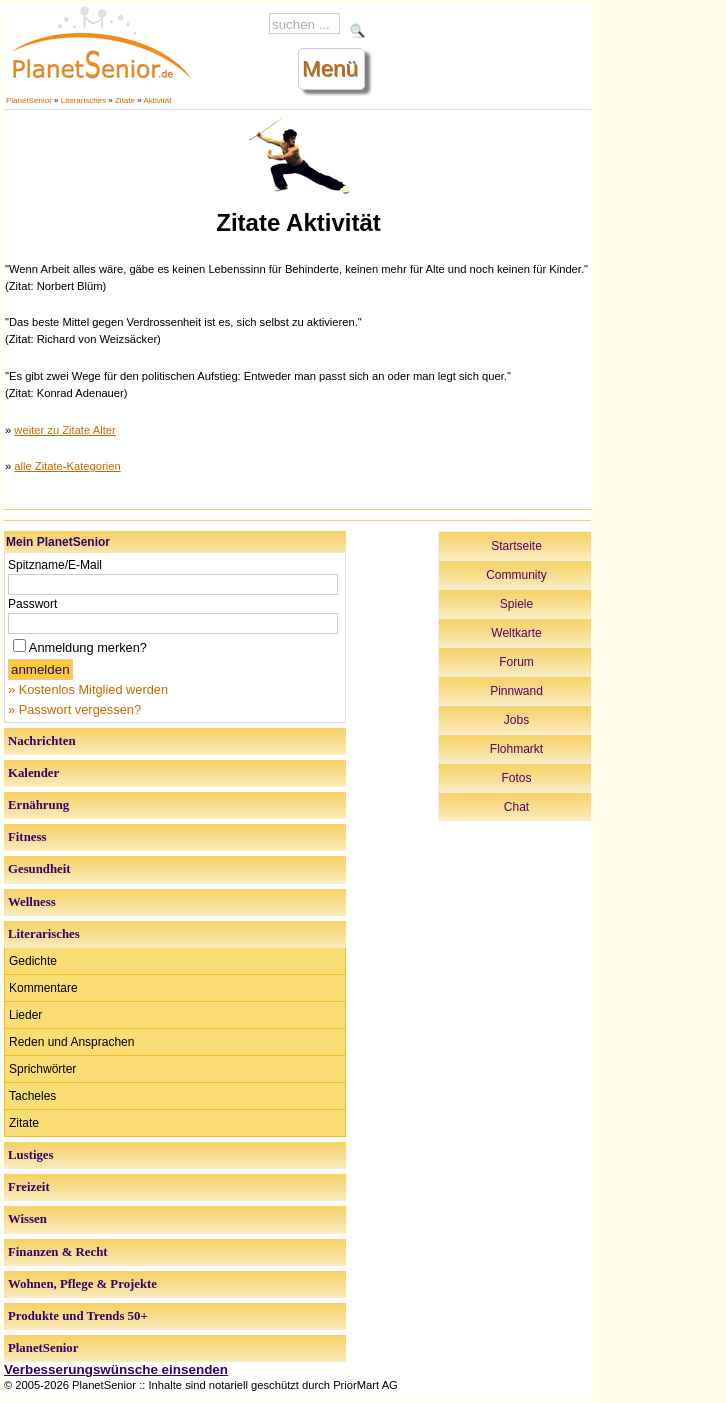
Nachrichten (42, 741)
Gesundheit (39, 869)
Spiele (516, 604)
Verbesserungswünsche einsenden (116, 1369)
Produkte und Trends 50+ (78, 1316)
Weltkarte (516, 633)
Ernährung (38, 805)
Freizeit (29, 1187)
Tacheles (32, 1096)
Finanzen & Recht (58, 1252)
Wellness (32, 902)
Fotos (517, 778)
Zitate (125, 100)
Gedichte (33, 961)
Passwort (32, 604)
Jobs (516, 720)
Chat (516, 807)
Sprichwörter (42, 1069)
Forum (516, 662)
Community (516, 575)
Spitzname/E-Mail (55, 565)
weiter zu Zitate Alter (64, 430)
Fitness (27, 837)
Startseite (516, 546)
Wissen (27, 1219)
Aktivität (157, 100)
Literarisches (83, 100)
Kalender (33, 773)
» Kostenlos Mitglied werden (88, 689)
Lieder (25, 1015)
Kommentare (43, 988)
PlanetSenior (29, 100)
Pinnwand (516, 691)
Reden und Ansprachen (71, 1042)
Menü (330, 68)
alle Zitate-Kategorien (67, 466)
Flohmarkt (516, 749)
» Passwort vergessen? (74, 709)
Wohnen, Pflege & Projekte (82, 1284)
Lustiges (31, 1155)
